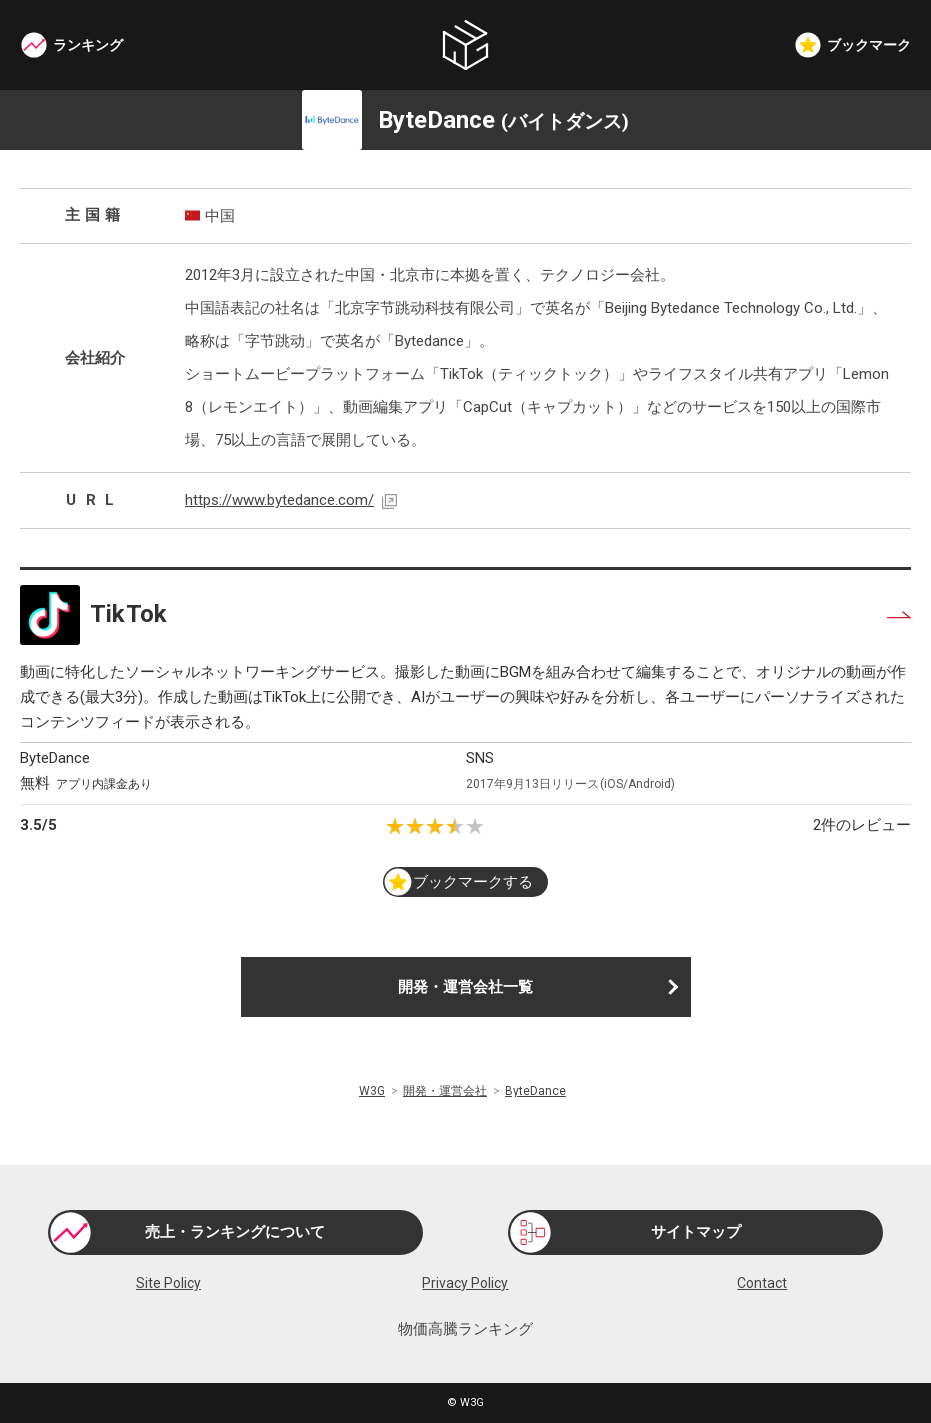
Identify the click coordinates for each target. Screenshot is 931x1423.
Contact (762, 1283)
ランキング (88, 45)
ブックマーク (869, 45)
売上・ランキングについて (235, 1232)
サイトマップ (696, 1232)
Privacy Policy (465, 1283)
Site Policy (168, 1283)
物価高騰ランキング (465, 1329)
